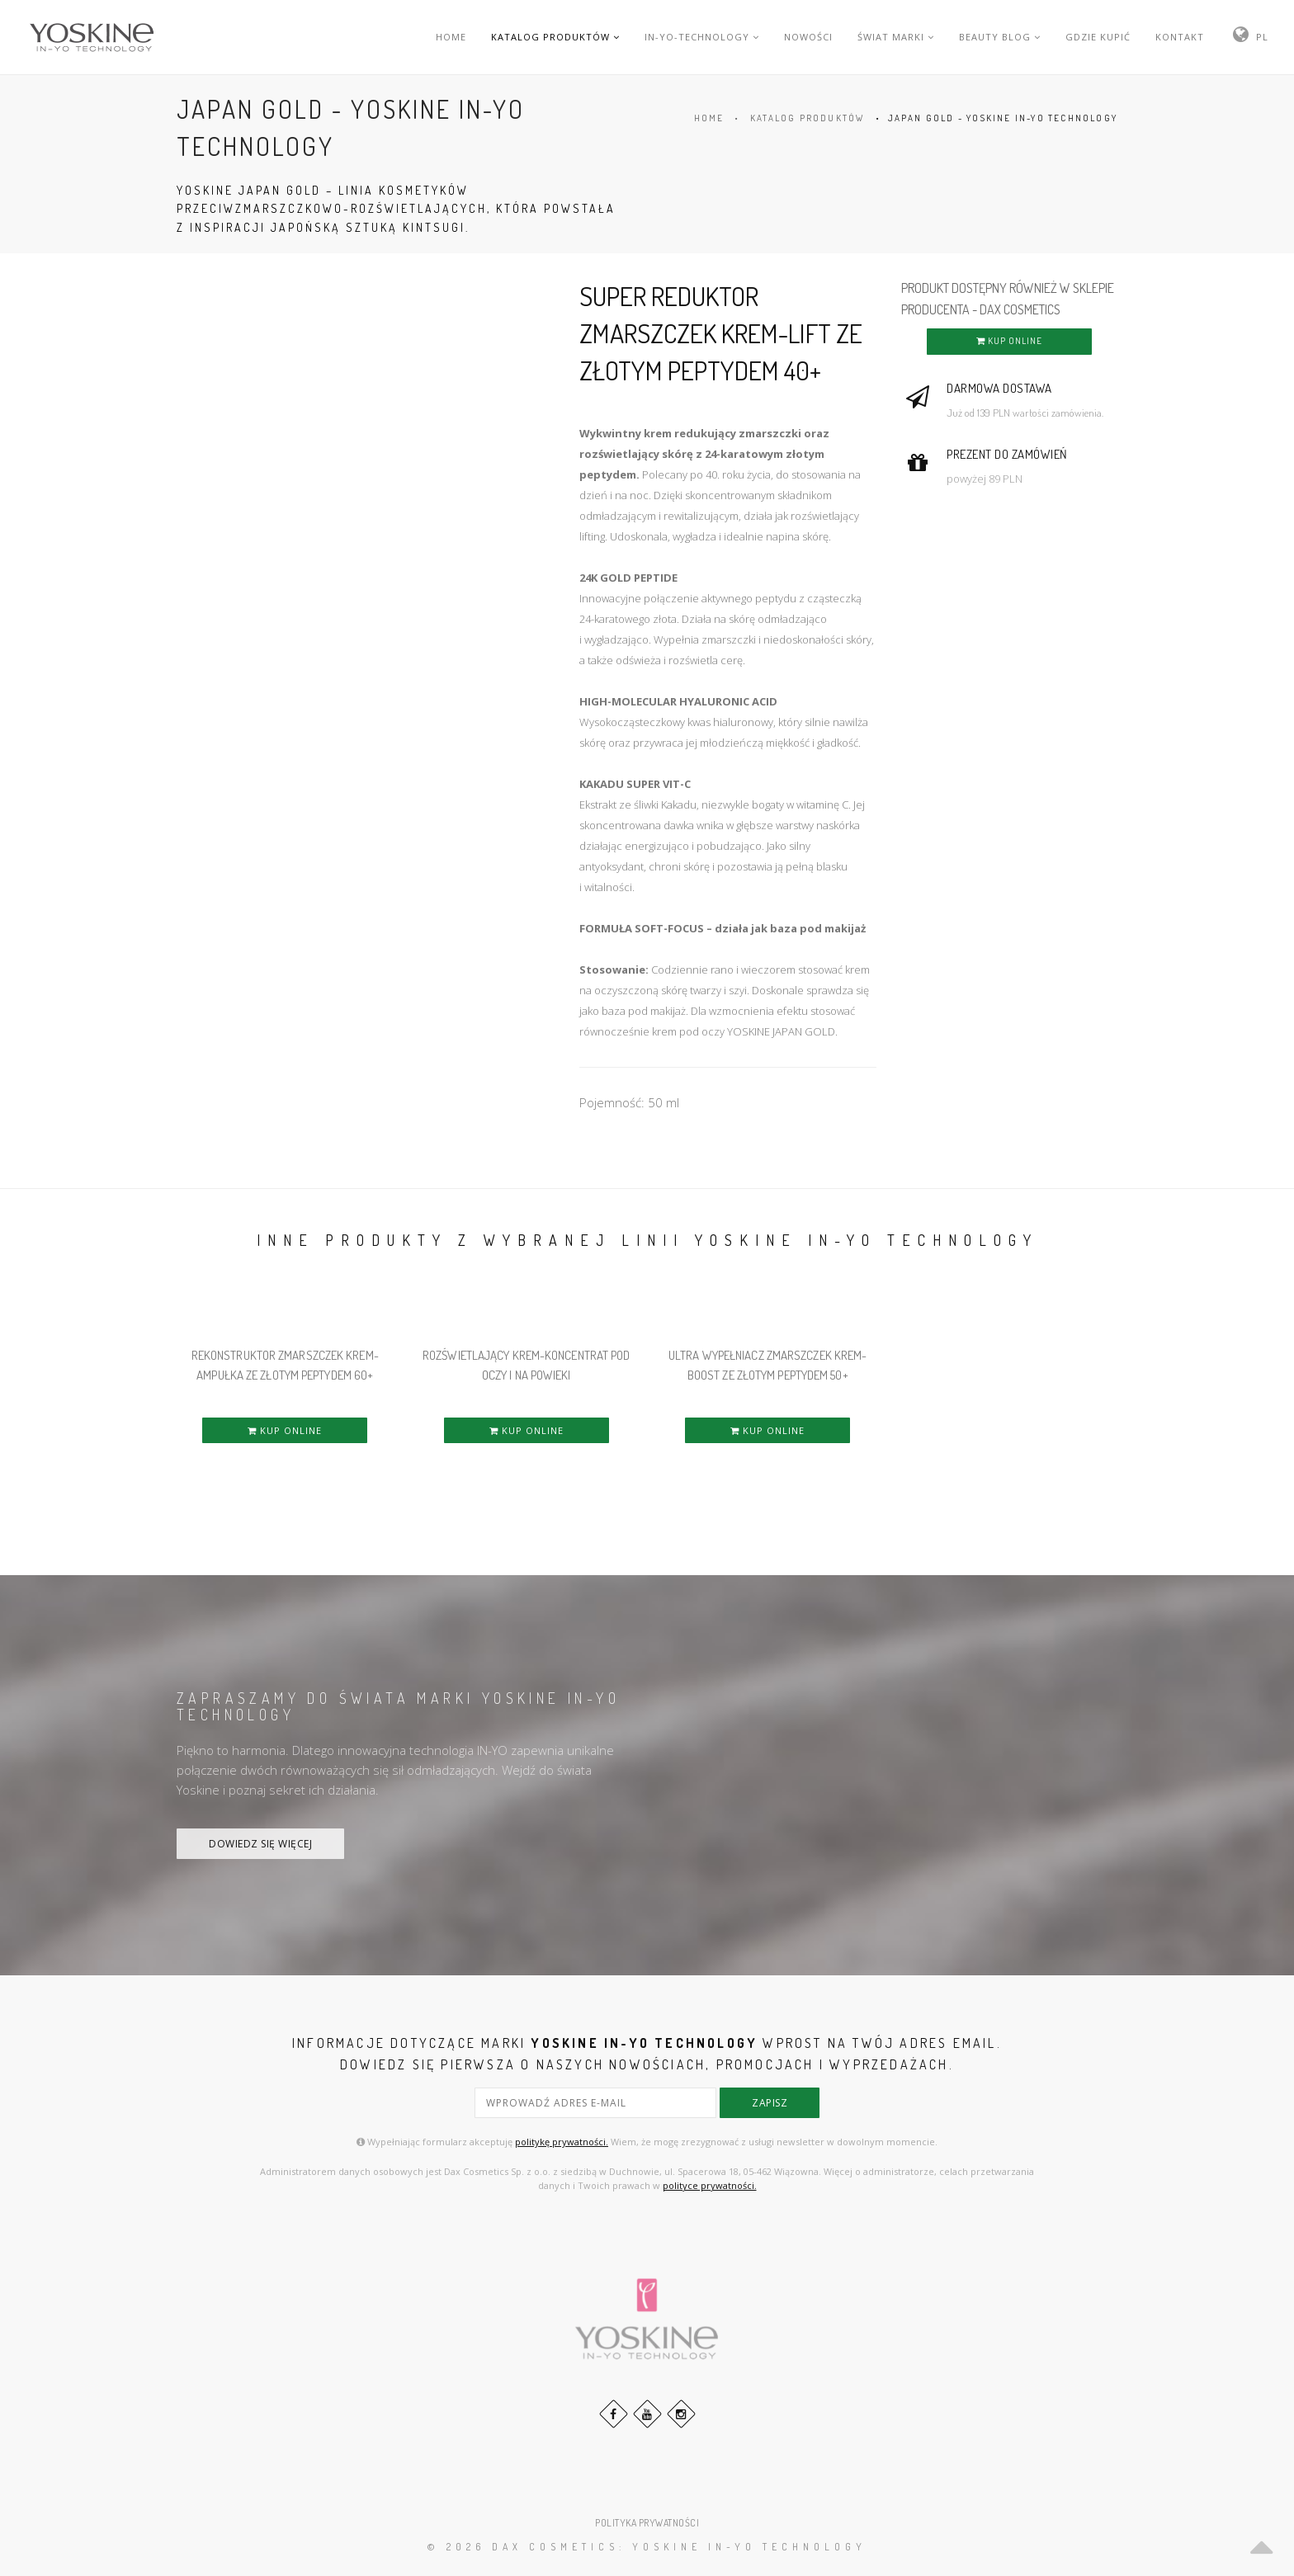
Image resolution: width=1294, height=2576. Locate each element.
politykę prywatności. (561, 2141)
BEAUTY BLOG (1000, 37)
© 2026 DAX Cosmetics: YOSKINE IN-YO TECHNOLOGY (647, 2547)
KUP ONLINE (1009, 341)
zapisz (769, 2103)
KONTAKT (1179, 37)
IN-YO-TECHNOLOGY (702, 37)
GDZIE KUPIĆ (1098, 37)
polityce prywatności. (710, 2185)
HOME (451, 37)
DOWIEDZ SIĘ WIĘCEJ (260, 1844)
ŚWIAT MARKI (895, 37)
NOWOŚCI (808, 37)
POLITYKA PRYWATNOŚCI (647, 2523)
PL (1262, 37)
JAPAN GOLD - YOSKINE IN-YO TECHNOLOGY (1002, 118)
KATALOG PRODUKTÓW (555, 37)
